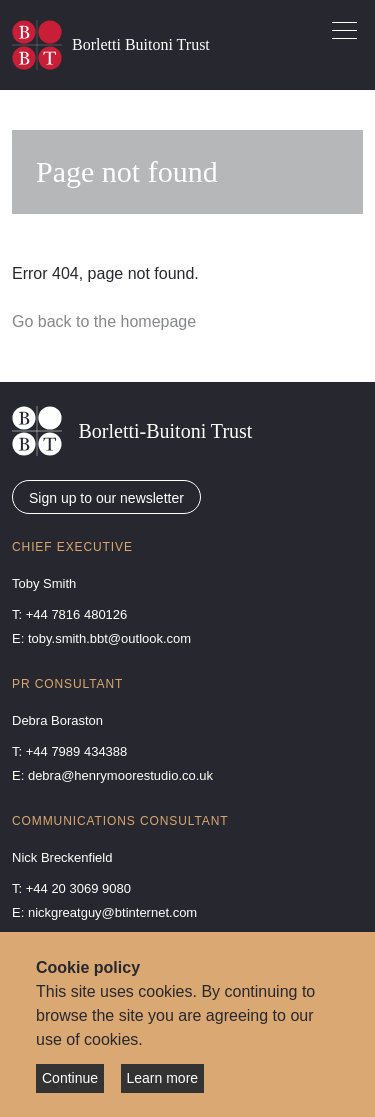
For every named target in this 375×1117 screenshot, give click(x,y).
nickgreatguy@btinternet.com (112, 912)
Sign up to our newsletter (106, 498)
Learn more (163, 1078)
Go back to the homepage (104, 321)
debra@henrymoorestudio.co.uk (120, 775)
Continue (70, 1078)
